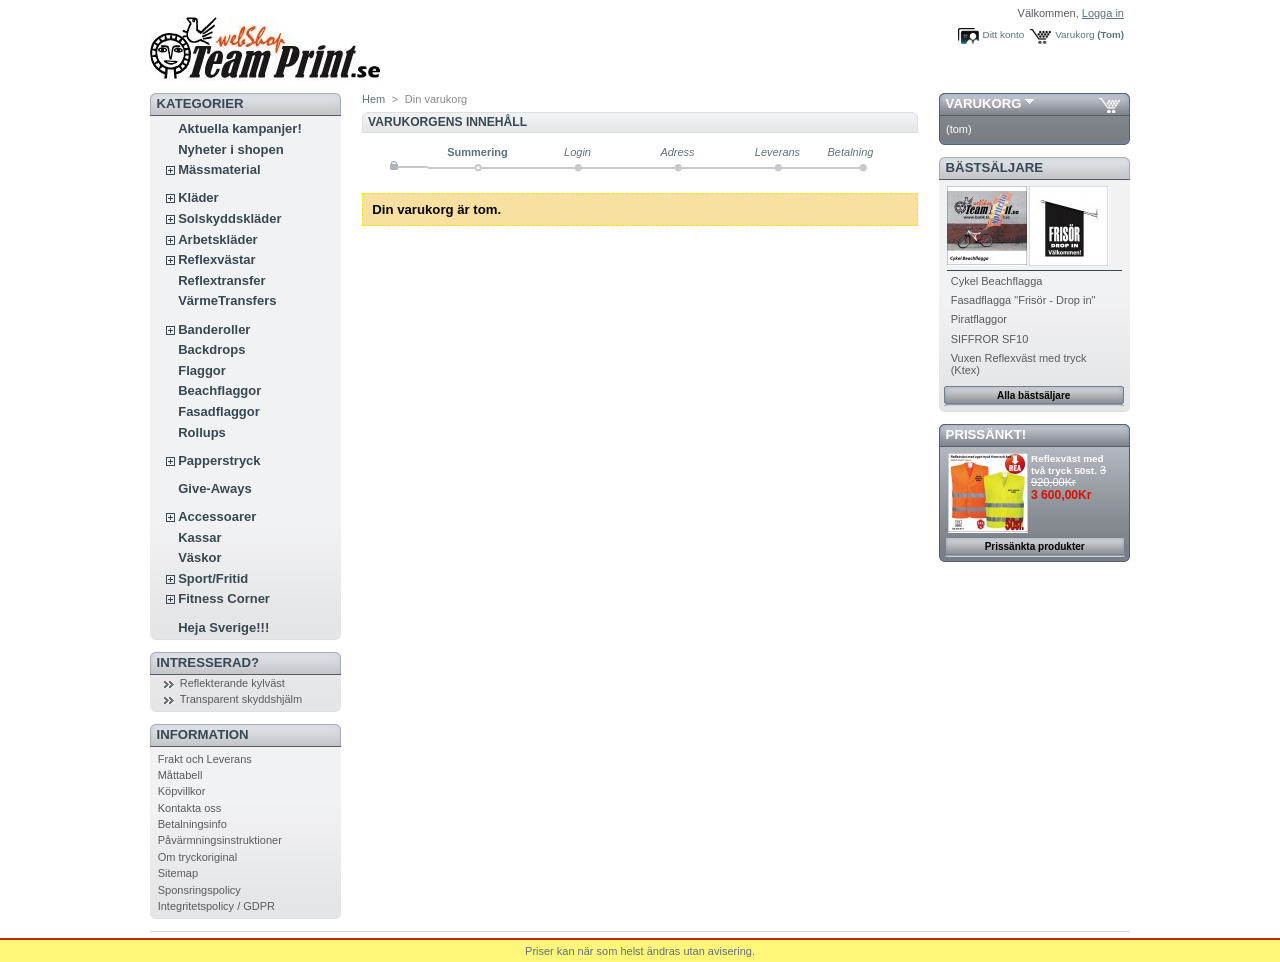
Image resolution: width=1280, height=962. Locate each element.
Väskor (199, 557)
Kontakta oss (190, 808)
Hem (373, 99)
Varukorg (1074, 34)
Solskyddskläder (229, 218)
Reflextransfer (221, 280)
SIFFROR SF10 (990, 339)
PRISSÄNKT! (986, 434)
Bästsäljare (994, 167)
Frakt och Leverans (205, 759)
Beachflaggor (219, 390)
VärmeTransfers (227, 300)
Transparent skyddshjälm (241, 699)
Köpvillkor (182, 791)
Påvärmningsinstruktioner (220, 840)
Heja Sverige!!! (223, 627)
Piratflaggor (979, 319)
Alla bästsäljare (1033, 395)
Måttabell (180, 775)
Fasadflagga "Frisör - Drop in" (1023, 300)
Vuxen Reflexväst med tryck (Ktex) (1019, 364)
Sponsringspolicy (199, 890)
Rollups (202, 432)
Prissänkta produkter (1035, 546)
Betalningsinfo (192, 824)
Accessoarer (217, 516)
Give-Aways (214, 488)
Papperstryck (219, 460)
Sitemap (178, 873)
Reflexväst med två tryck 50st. (1067, 464)
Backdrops (211, 349)
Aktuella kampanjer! (240, 128)
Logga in (1103, 13)
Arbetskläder (217, 239)
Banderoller (214, 329)
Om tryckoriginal (197, 857)
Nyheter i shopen (230, 149)
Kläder (198, 197)
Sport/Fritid (213, 578)
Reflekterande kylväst (232, 683)
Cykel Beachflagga (997, 281)
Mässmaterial (219, 169)
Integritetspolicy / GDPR (216, 906)
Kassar (199, 537)
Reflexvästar (216, 259)
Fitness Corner (224, 598)
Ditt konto (1004, 34)
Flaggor (202, 370)
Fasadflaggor (219, 411)
